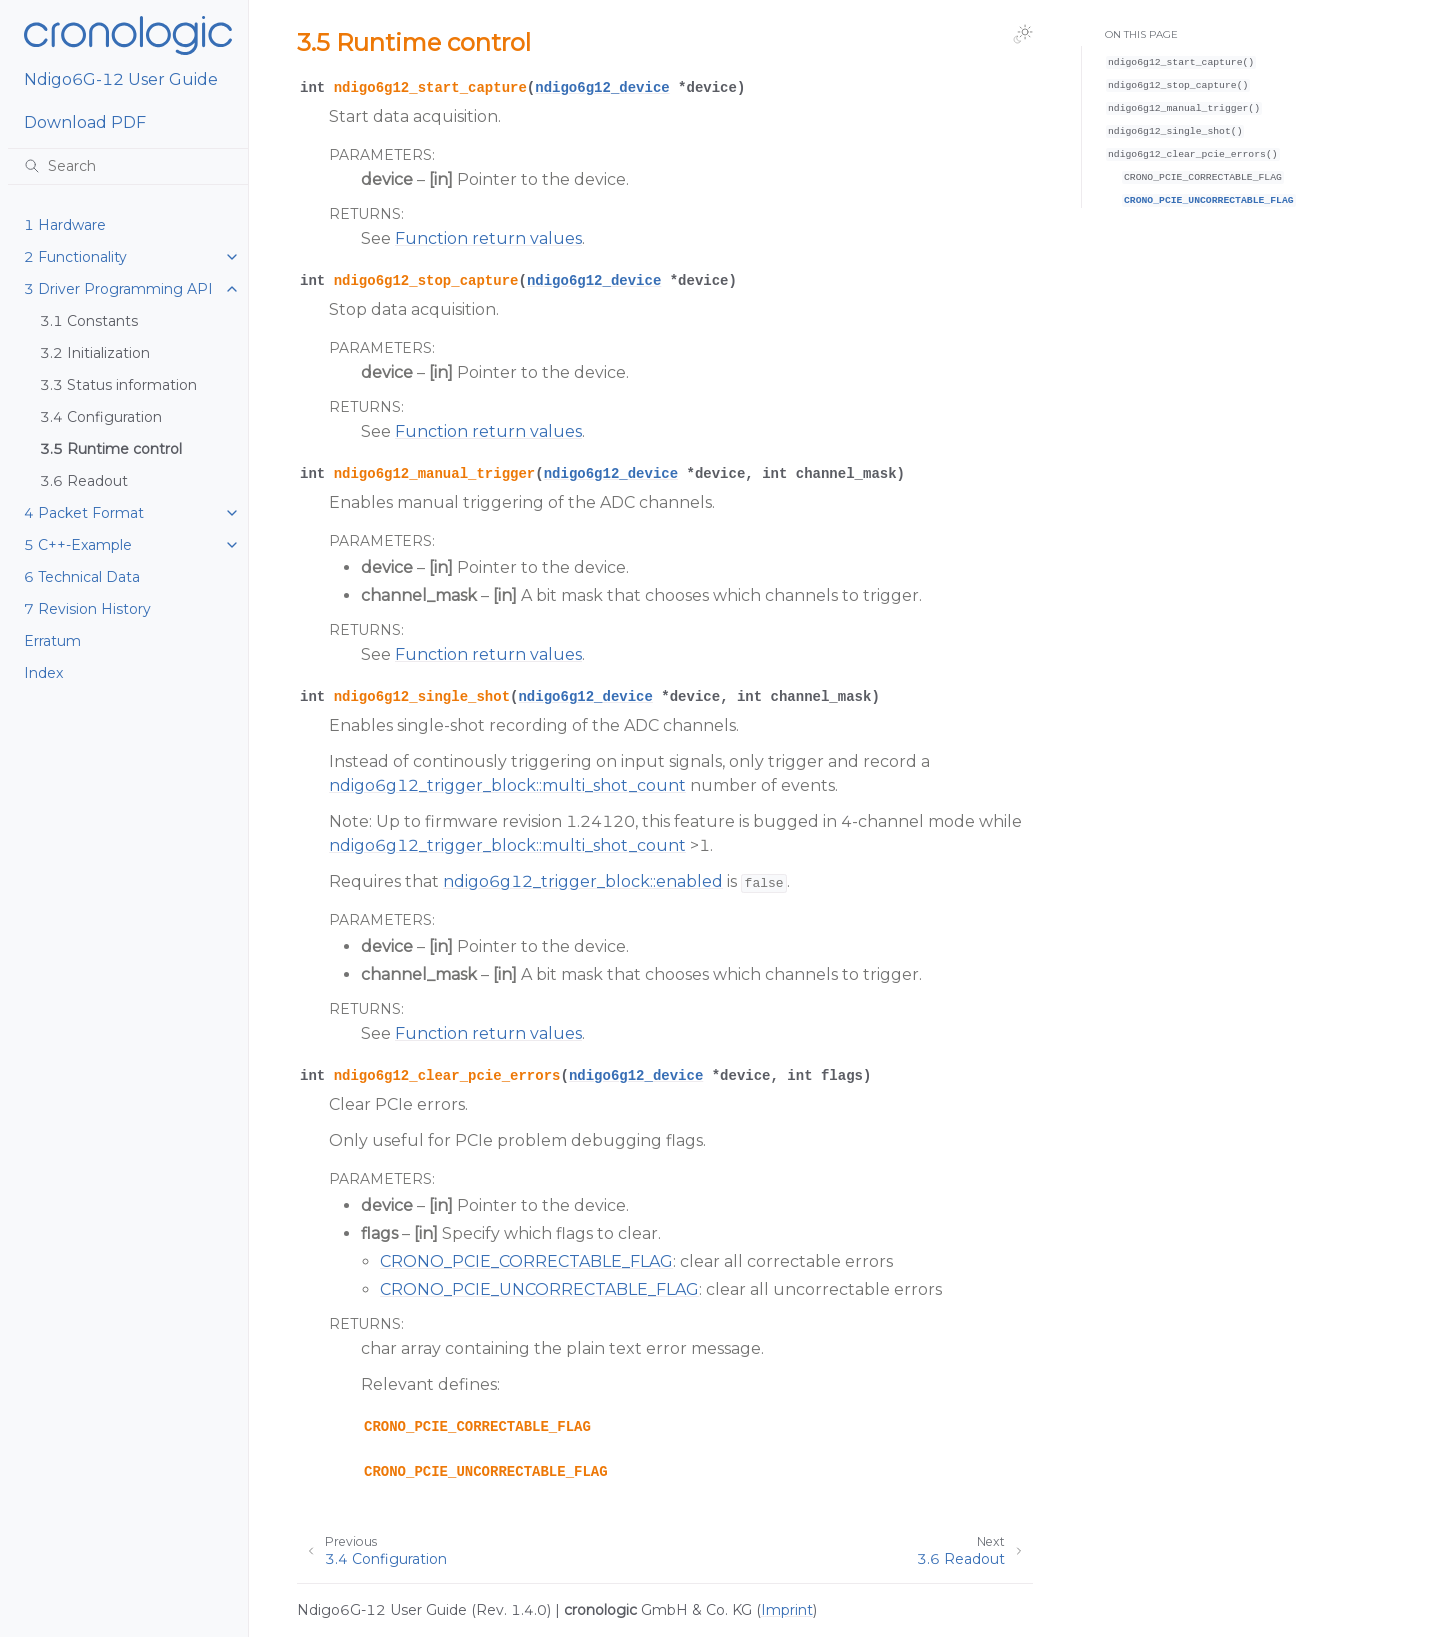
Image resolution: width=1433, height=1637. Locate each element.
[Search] (128, 166)
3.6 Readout (84, 481)
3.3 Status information (118, 385)
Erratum (52, 641)
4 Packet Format (84, 513)
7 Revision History (87, 609)
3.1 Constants (89, 321)
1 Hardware (65, 225)
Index (43, 673)
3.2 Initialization (95, 353)
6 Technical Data (82, 577)
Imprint (787, 1610)
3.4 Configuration (101, 417)
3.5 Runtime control (111, 449)
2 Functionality (75, 257)
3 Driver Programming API (118, 289)
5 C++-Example (78, 545)
